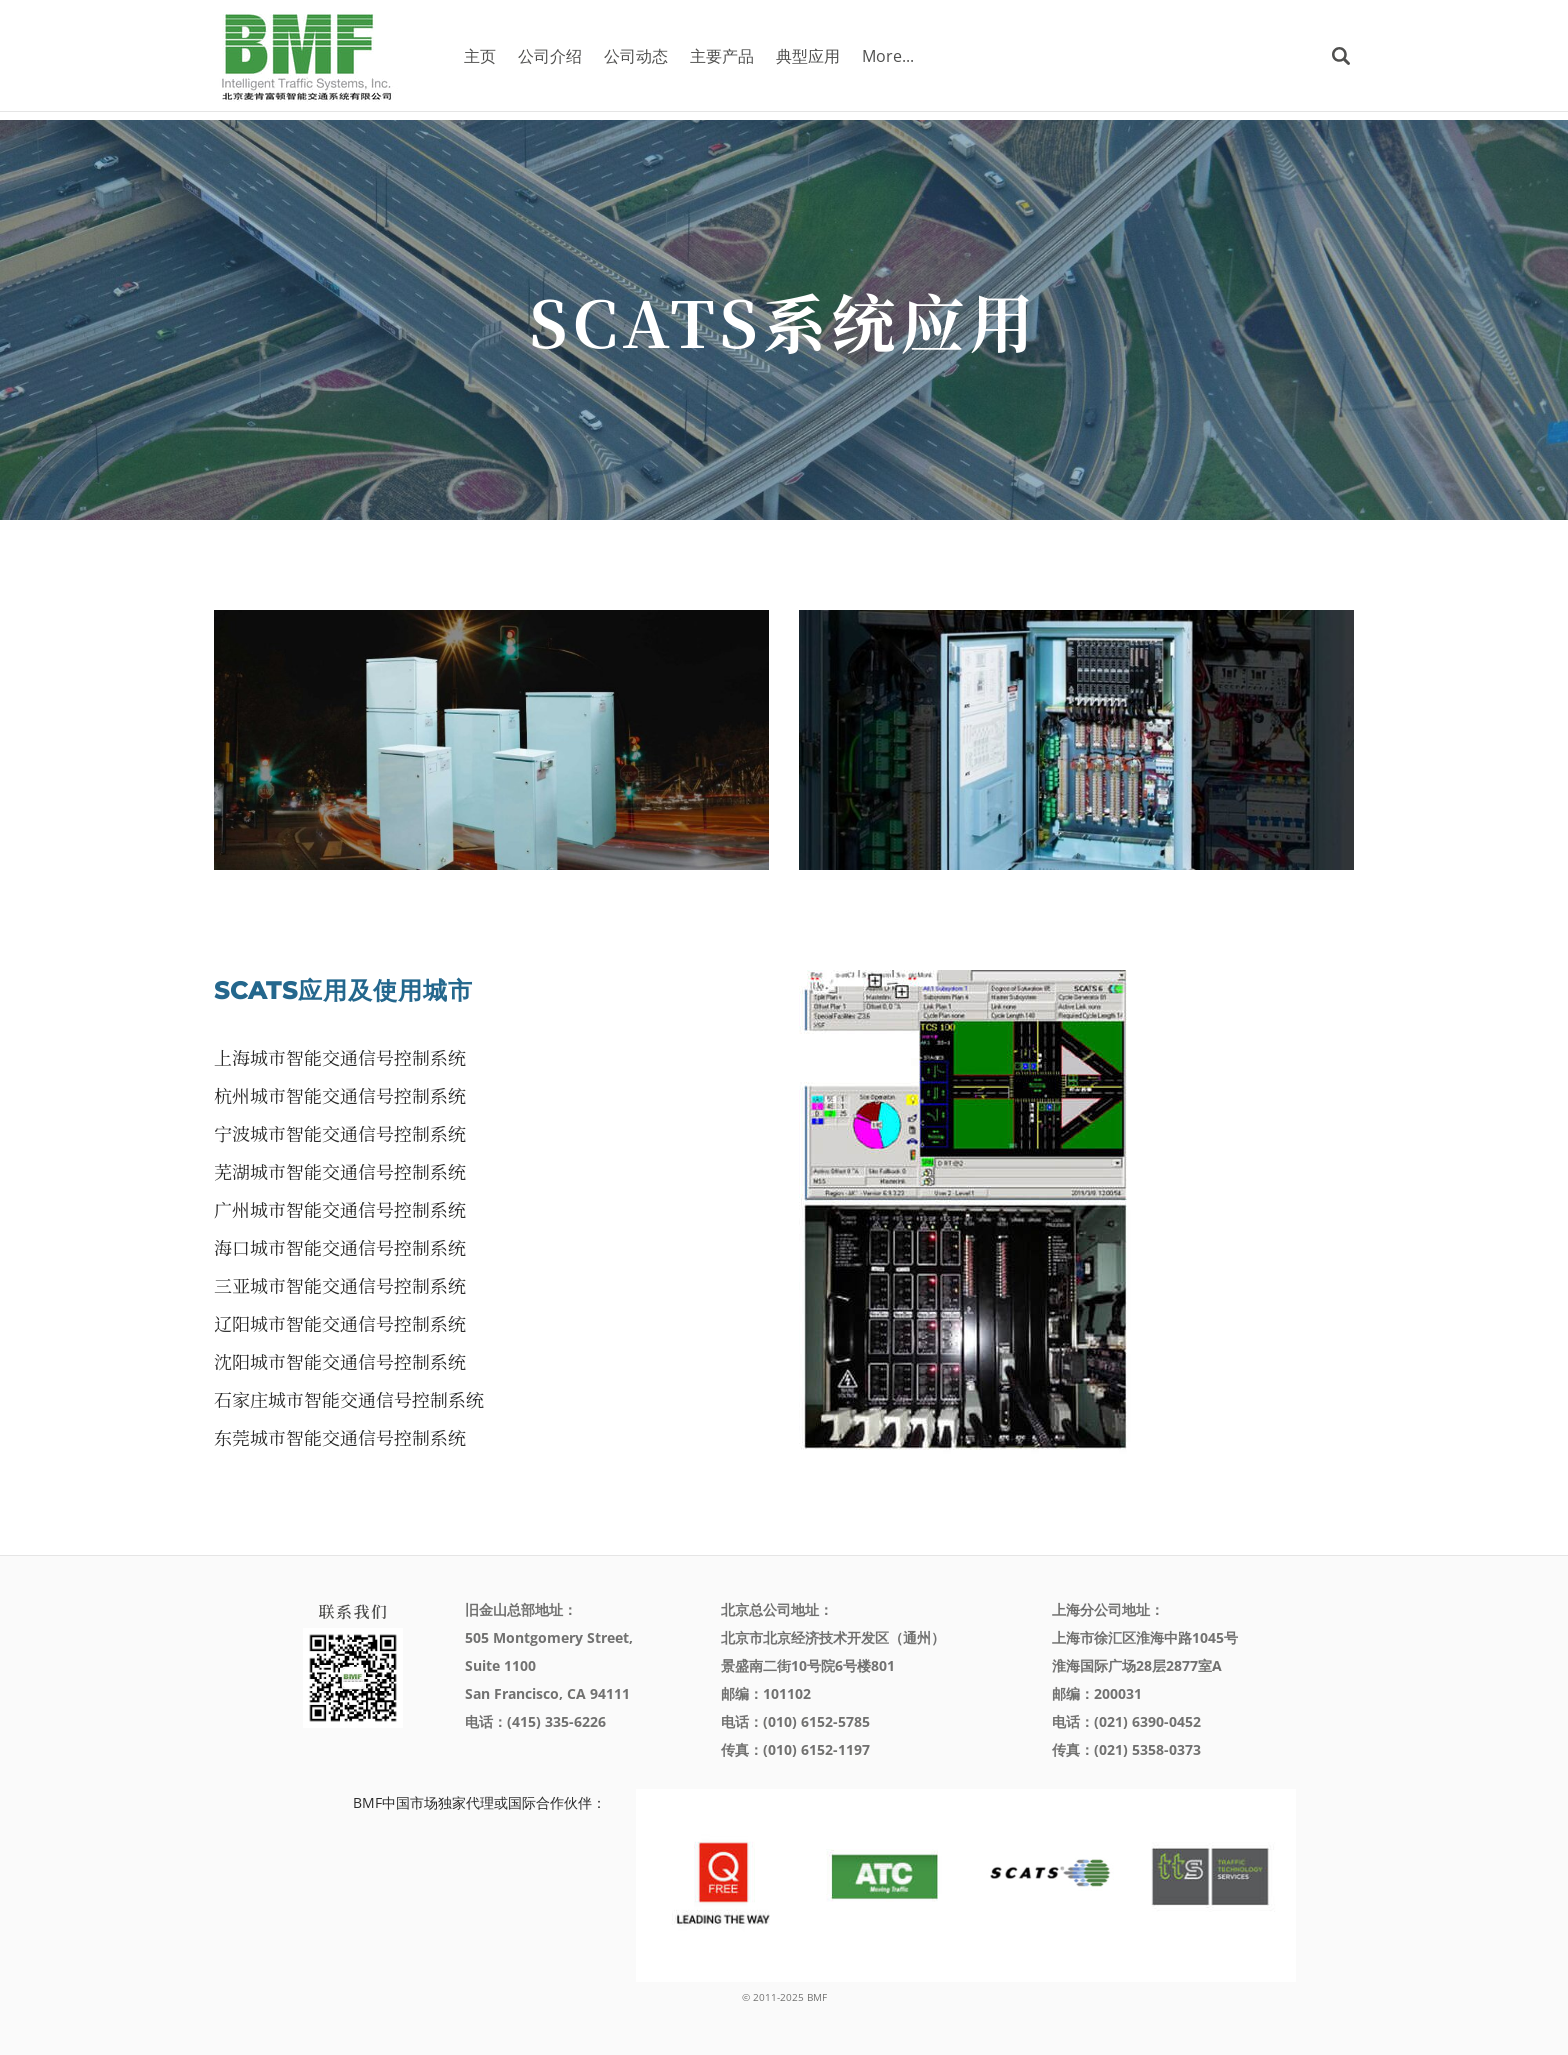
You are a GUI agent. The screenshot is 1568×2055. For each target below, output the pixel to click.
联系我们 (353, 1611)
